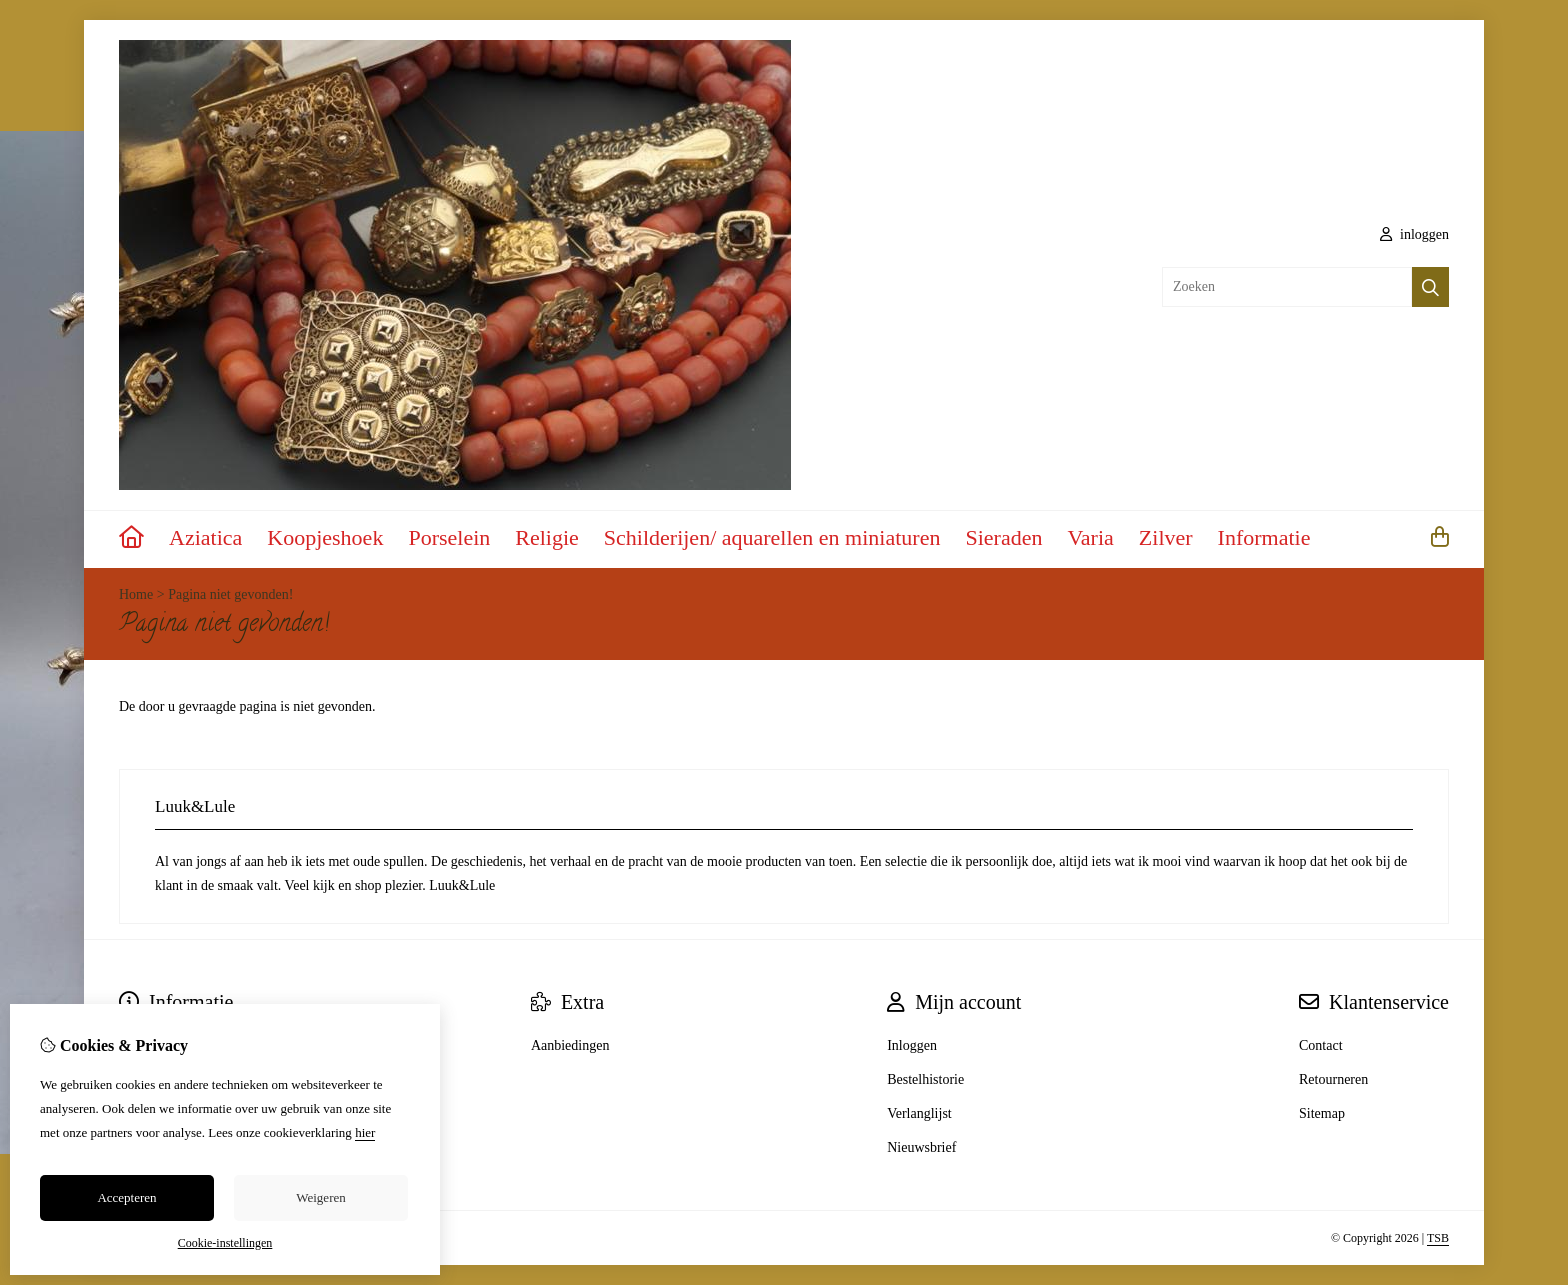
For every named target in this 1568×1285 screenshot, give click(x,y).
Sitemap (1322, 1113)
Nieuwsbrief (921, 1147)
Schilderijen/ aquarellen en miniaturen (772, 537)
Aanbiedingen (570, 1045)
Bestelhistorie (925, 1079)
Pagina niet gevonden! (230, 594)
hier (365, 1132)
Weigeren (320, 1197)
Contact (1321, 1045)
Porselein (449, 537)
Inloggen (912, 1045)
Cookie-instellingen (225, 1243)
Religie (547, 537)
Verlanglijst (919, 1113)
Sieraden (1003, 537)
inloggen (1415, 234)
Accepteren (126, 1197)
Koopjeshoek (325, 537)
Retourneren (1333, 1079)
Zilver (1166, 537)
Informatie (1264, 537)
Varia (1090, 537)
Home (136, 594)
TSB (1438, 1238)
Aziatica (205, 537)
